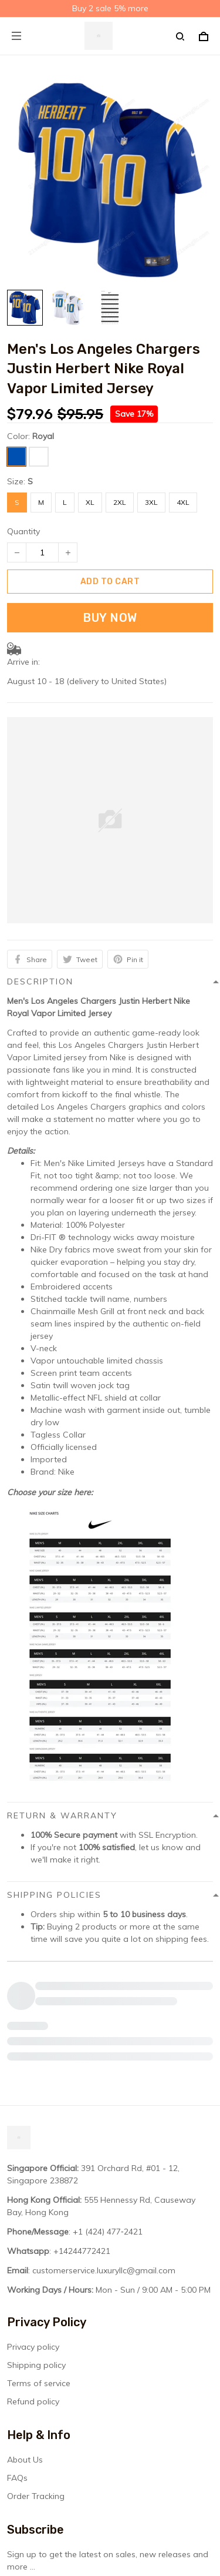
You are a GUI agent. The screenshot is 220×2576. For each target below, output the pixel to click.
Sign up (182, 2475)
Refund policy (33, 2287)
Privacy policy (33, 2232)
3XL (151, 502)
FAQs (17, 2363)
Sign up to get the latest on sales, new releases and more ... (107, 2445)
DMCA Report (81, 2522)
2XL (119, 502)
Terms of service (38, 2268)
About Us (25, 2345)
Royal (43, 436)
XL (90, 502)
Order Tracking (36, 2381)
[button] (110, 1151)
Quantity (23, 531)
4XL (183, 502)
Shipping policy (36, 2250)
